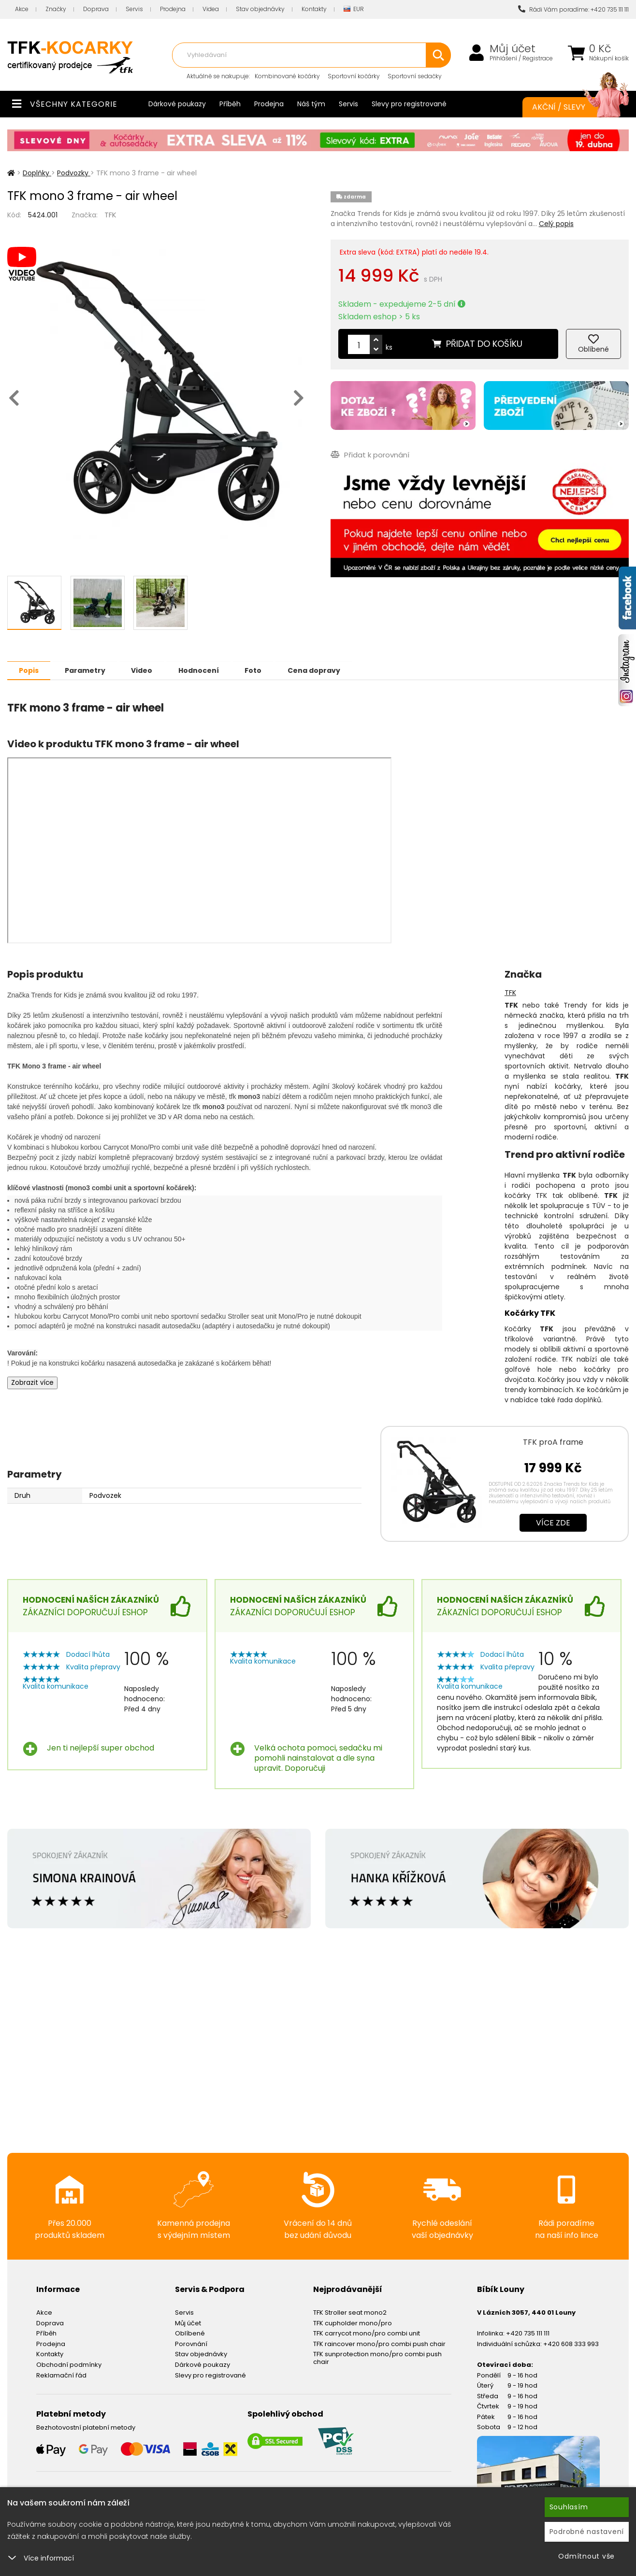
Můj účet (512, 49)
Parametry (87, 670)
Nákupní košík (609, 58)
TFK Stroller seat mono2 (350, 2312)
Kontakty (314, 9)
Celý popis (556, 223)
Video (146, 670)
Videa (210, 9)
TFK (110, 215)
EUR (354, 9)
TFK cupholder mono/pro (352, 2322)
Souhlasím (568, 2507)
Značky (55, 9)
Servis (134, 9)
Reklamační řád (61, 2374)
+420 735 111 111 (527, 2332)
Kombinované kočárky (287, 76)
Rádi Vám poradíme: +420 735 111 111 (573, 9)
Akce (22, 9)
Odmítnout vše (586, 2556)
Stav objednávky (260, 9)
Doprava (96, 9)
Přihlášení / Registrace (521, 58)
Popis (30, 670)
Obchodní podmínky (68, 2364)
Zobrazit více (32, 1382)
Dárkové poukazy (177, 104)
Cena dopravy (323, 670)
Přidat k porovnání (370, 454)
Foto (260, 670)
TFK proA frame (553, 1441)
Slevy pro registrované (409, 104)
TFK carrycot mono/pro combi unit (366, 2332)
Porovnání (191, 2343)
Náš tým (311, 104)
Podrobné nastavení (586, 2531)
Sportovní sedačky (415, 76)
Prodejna (173, 9)
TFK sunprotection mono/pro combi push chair (377, 2357)
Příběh (230, 104)
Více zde (553, 1522)
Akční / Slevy (570, 107)
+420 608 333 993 (571, 2343)
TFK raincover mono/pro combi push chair (379, 2343)
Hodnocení (204, 670)
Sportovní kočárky (354, 76)
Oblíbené (190, 2332)
